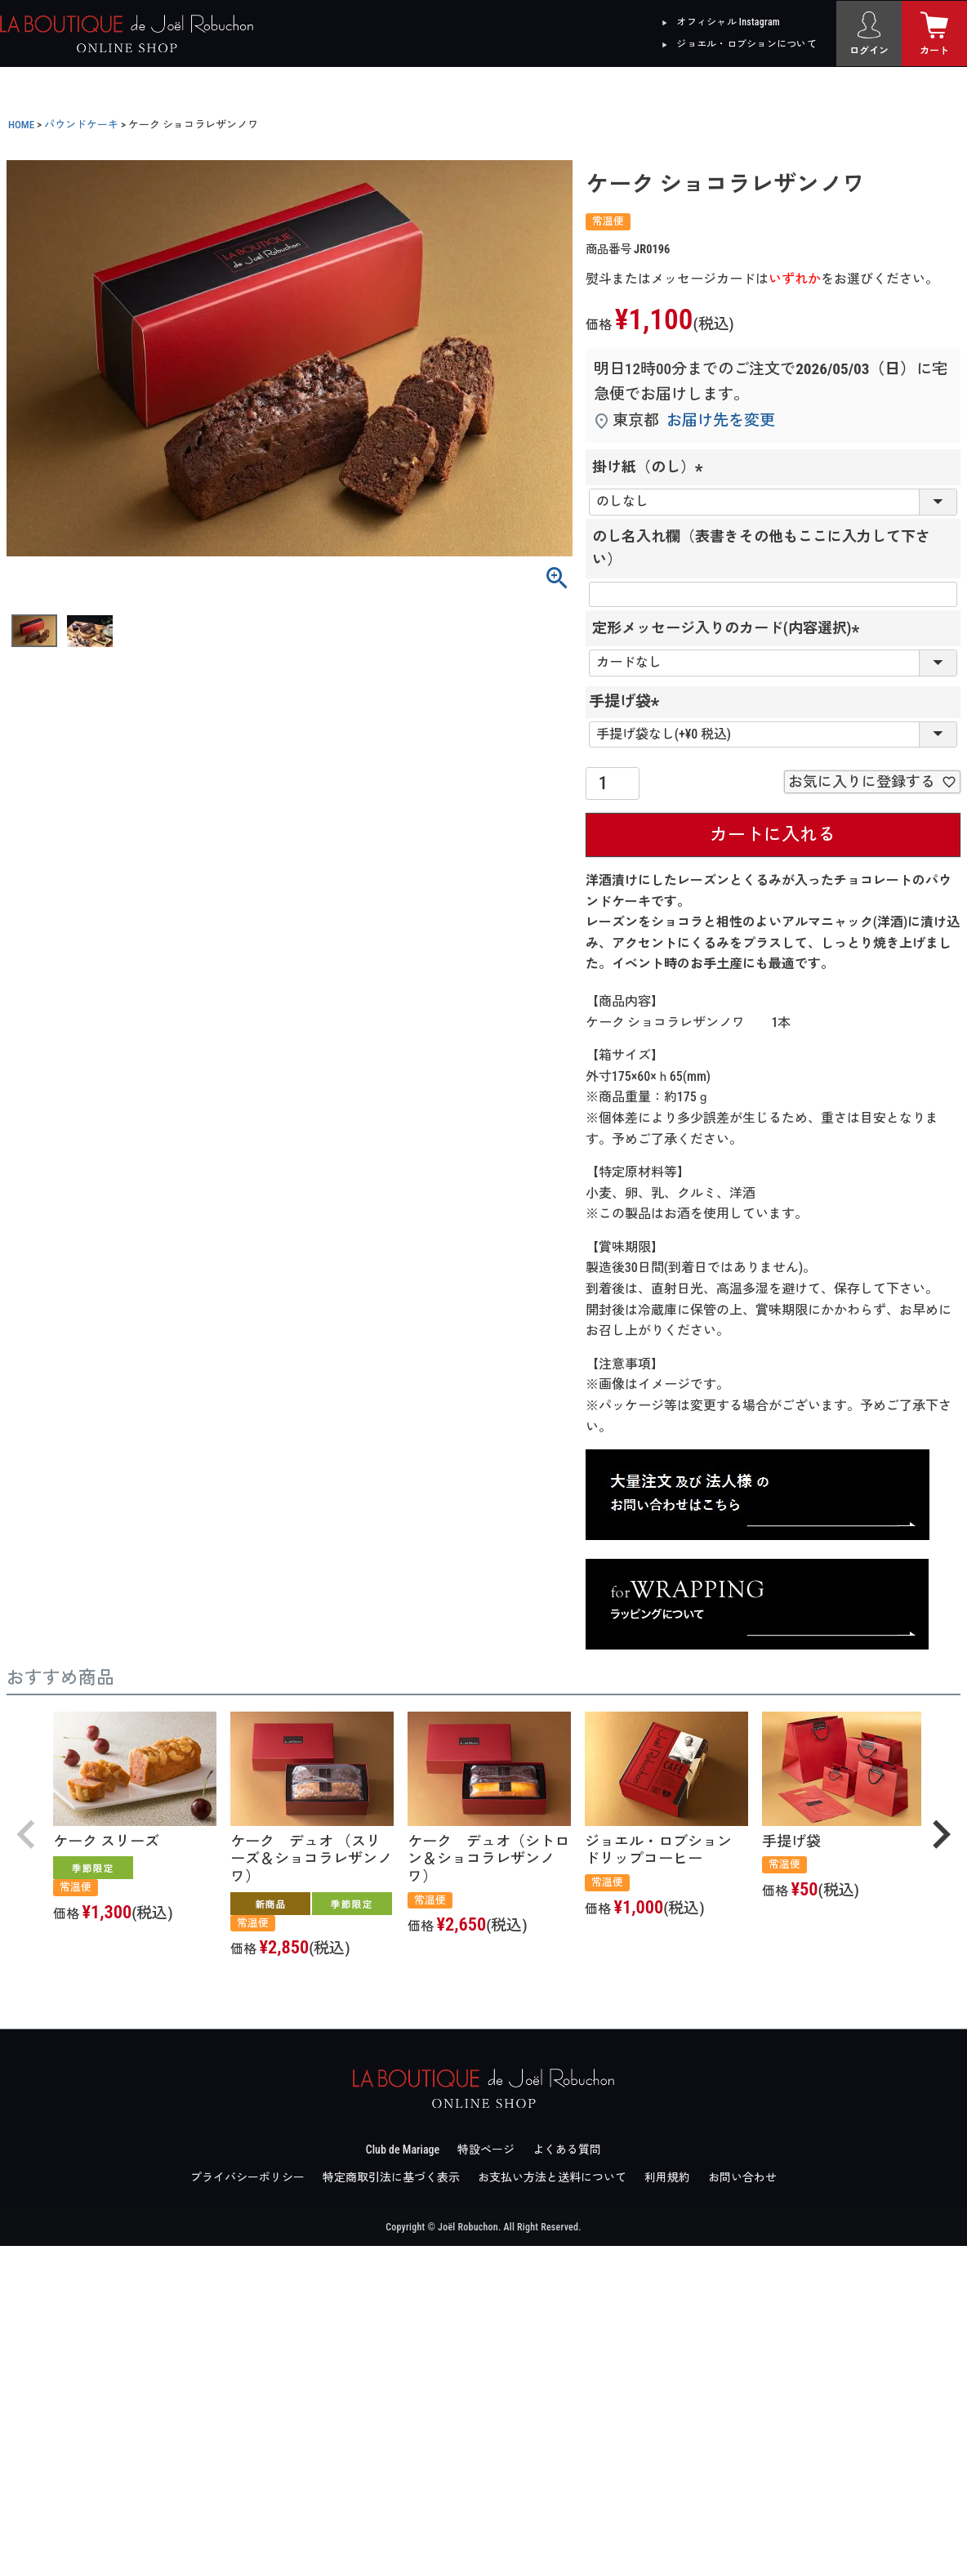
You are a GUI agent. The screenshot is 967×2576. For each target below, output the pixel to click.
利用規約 (667, 2177)
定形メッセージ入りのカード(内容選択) (729, 627)
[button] (26, 1834)
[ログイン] (869, 33)
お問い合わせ (742, 2177)
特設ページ (486, 2149)
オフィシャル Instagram (728, 22)
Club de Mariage (402, 2149)
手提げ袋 (627, 701)
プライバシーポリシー (247, 2177)
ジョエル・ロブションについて (746, 44)
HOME (21, 124)
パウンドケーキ (81, 124)
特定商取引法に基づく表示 (391, 2177)
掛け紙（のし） (651, 466)
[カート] (934, 33)
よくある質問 (567, 2149)
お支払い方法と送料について (552, 2177)
